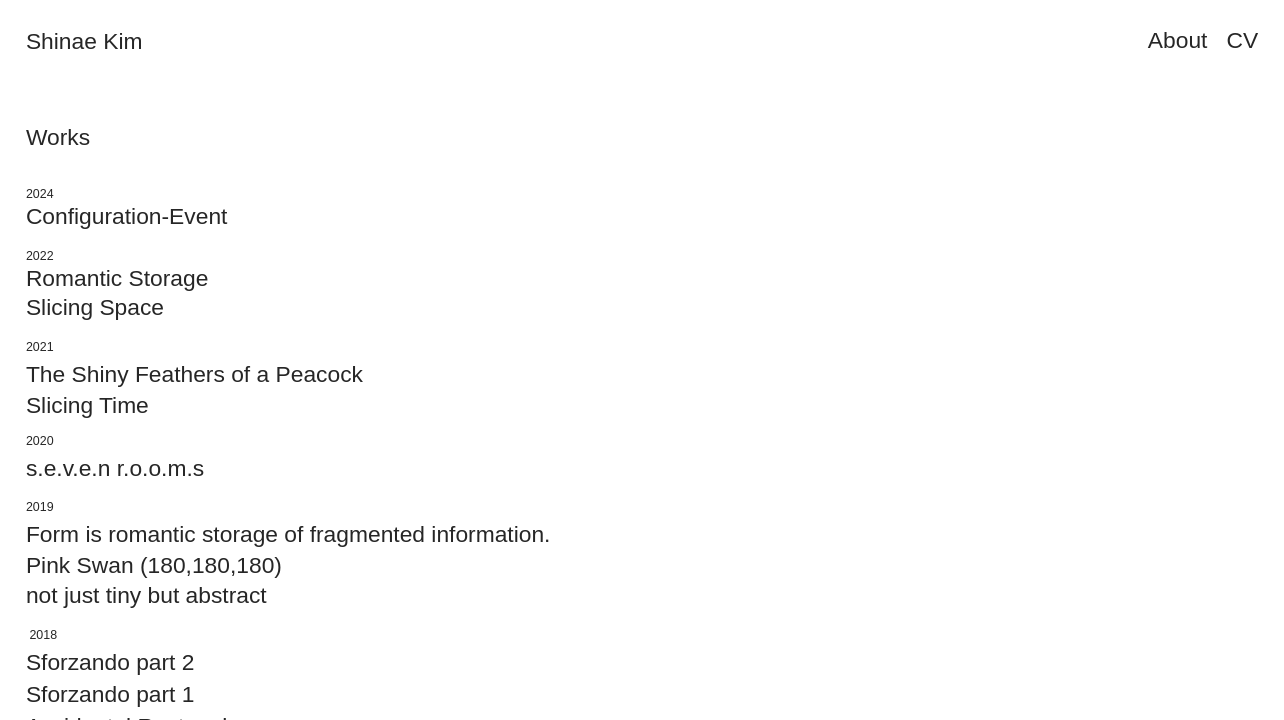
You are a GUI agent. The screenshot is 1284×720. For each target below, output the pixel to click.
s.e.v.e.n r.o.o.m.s (115, 468)
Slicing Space (95, 307)
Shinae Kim (84, 41)
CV (1242, 40)
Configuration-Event (127, 216)
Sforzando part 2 (110, 662)
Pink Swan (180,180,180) (154, 565)
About (1178, 40)
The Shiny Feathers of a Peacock (194, 374)
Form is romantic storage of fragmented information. (288, 534)
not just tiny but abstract (146, 595)
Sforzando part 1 (110, 694)
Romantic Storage (117, 278)
